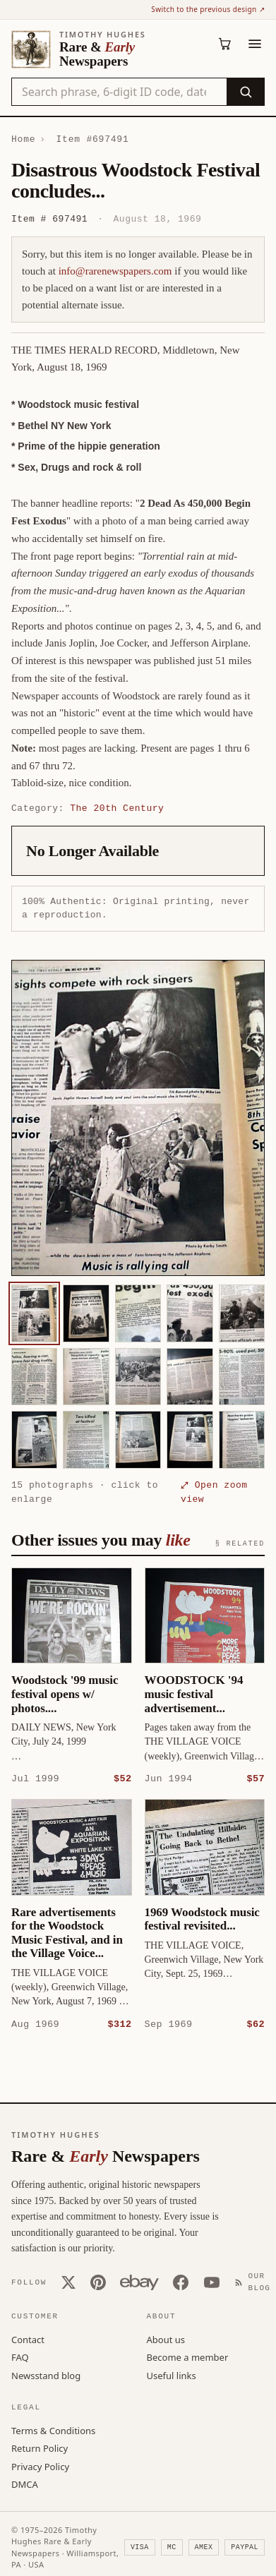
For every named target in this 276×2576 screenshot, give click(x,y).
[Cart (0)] (225, 43)
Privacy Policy (40, 2466)
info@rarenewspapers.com (115, 271)
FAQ (20, 2356)
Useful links (171, 2375)
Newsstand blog (45, 2375)
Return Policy (39, 2447)
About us (166, 2339)
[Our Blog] (255, 2281)
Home (23, 139)
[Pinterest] (98, 2281)
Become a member (188, 2356)
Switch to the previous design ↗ (208, 9)
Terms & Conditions (53, 2430)
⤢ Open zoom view (214, 1492)
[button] (138, 1118)
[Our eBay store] (139, 2281)
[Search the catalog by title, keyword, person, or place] (119, 91)
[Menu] (255, 44)
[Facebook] (180, 2281)
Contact (27, 2339)
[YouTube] (212, 2281)
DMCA (24, 2483)
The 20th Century (117, 808)
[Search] (245, 91)
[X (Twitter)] (68, 2281)
